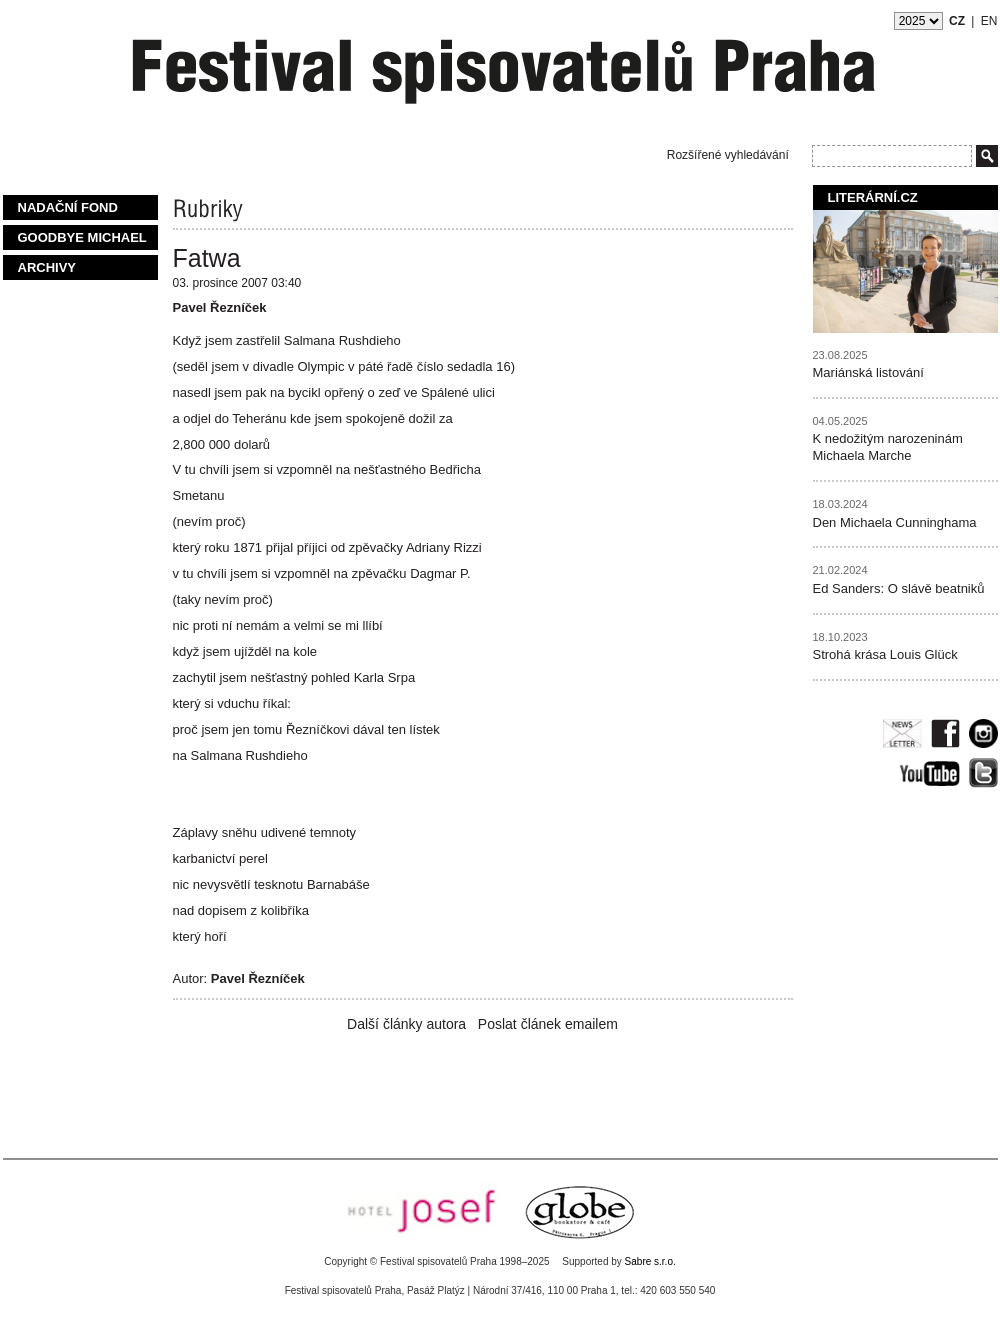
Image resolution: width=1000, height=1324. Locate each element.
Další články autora (406, 1024)
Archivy (47, 267)
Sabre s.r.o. (650, 1261)
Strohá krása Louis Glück (885, 654)
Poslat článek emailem (548, 1024)
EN (989, 21)
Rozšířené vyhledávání (728, 155)
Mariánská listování (868, 372)
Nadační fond (68, 207)
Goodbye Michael (82, 237)
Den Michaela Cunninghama (895, 522)
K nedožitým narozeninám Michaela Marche (888, 447)
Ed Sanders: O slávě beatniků (899, 588)
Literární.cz (873, 197)
